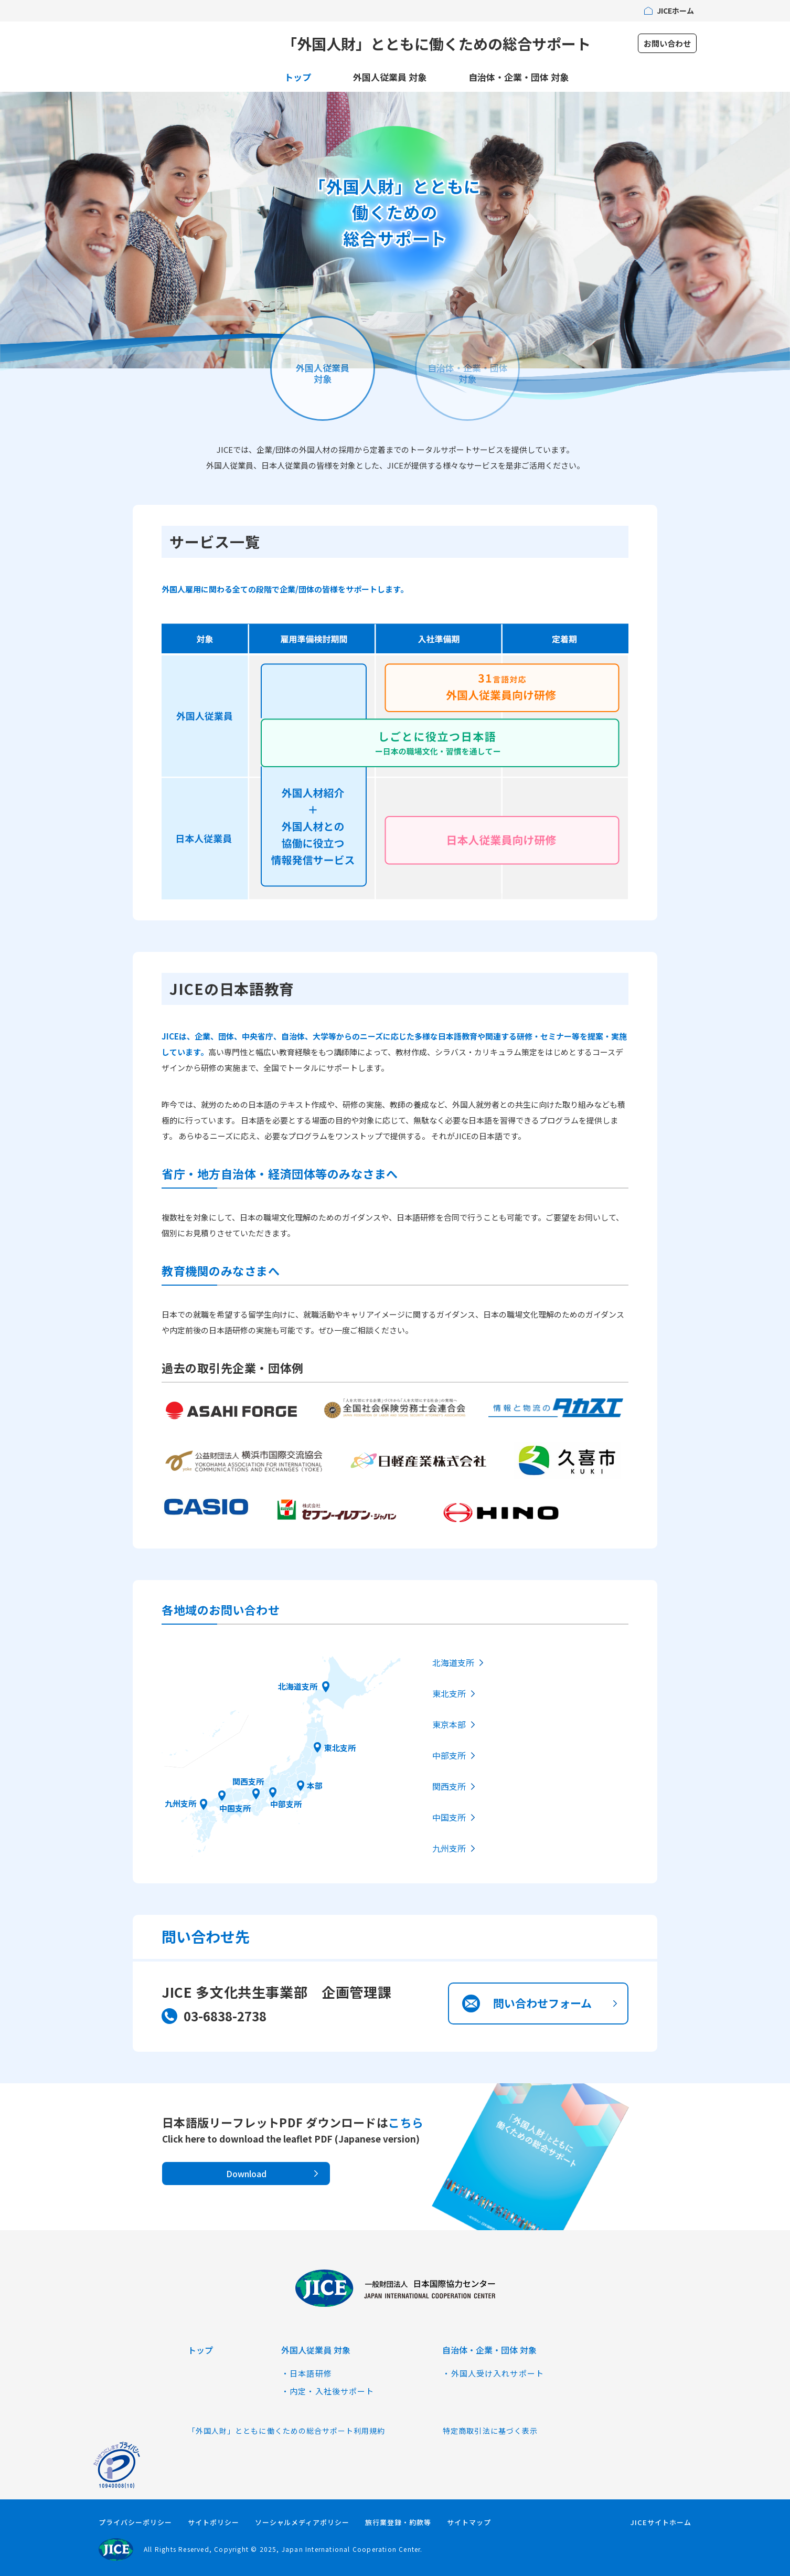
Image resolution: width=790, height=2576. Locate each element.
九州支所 (180, 1802)
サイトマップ (469, 2522)
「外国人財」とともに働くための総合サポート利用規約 (286, 2430)
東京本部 (449, 1724)
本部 (315, 1785)
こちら (405, 2122)
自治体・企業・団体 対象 (518, 76)
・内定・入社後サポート (327, 2391)
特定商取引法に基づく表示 (490, 2430)
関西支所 (248, 1781)
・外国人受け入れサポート (493, 2373)
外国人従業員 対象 (389, 76)
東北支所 (340, 1747)
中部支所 (286, 1803)
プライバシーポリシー (135, 2522)
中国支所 (235, 1808)
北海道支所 (297, 1686)
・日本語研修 (306, 2373)
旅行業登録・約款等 (398, 2522)
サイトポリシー (213, 2522)
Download (246, 2173)
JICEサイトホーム (661, 2522)
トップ (297, 76)
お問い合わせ (667, 43)
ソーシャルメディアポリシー (302, 2522)
